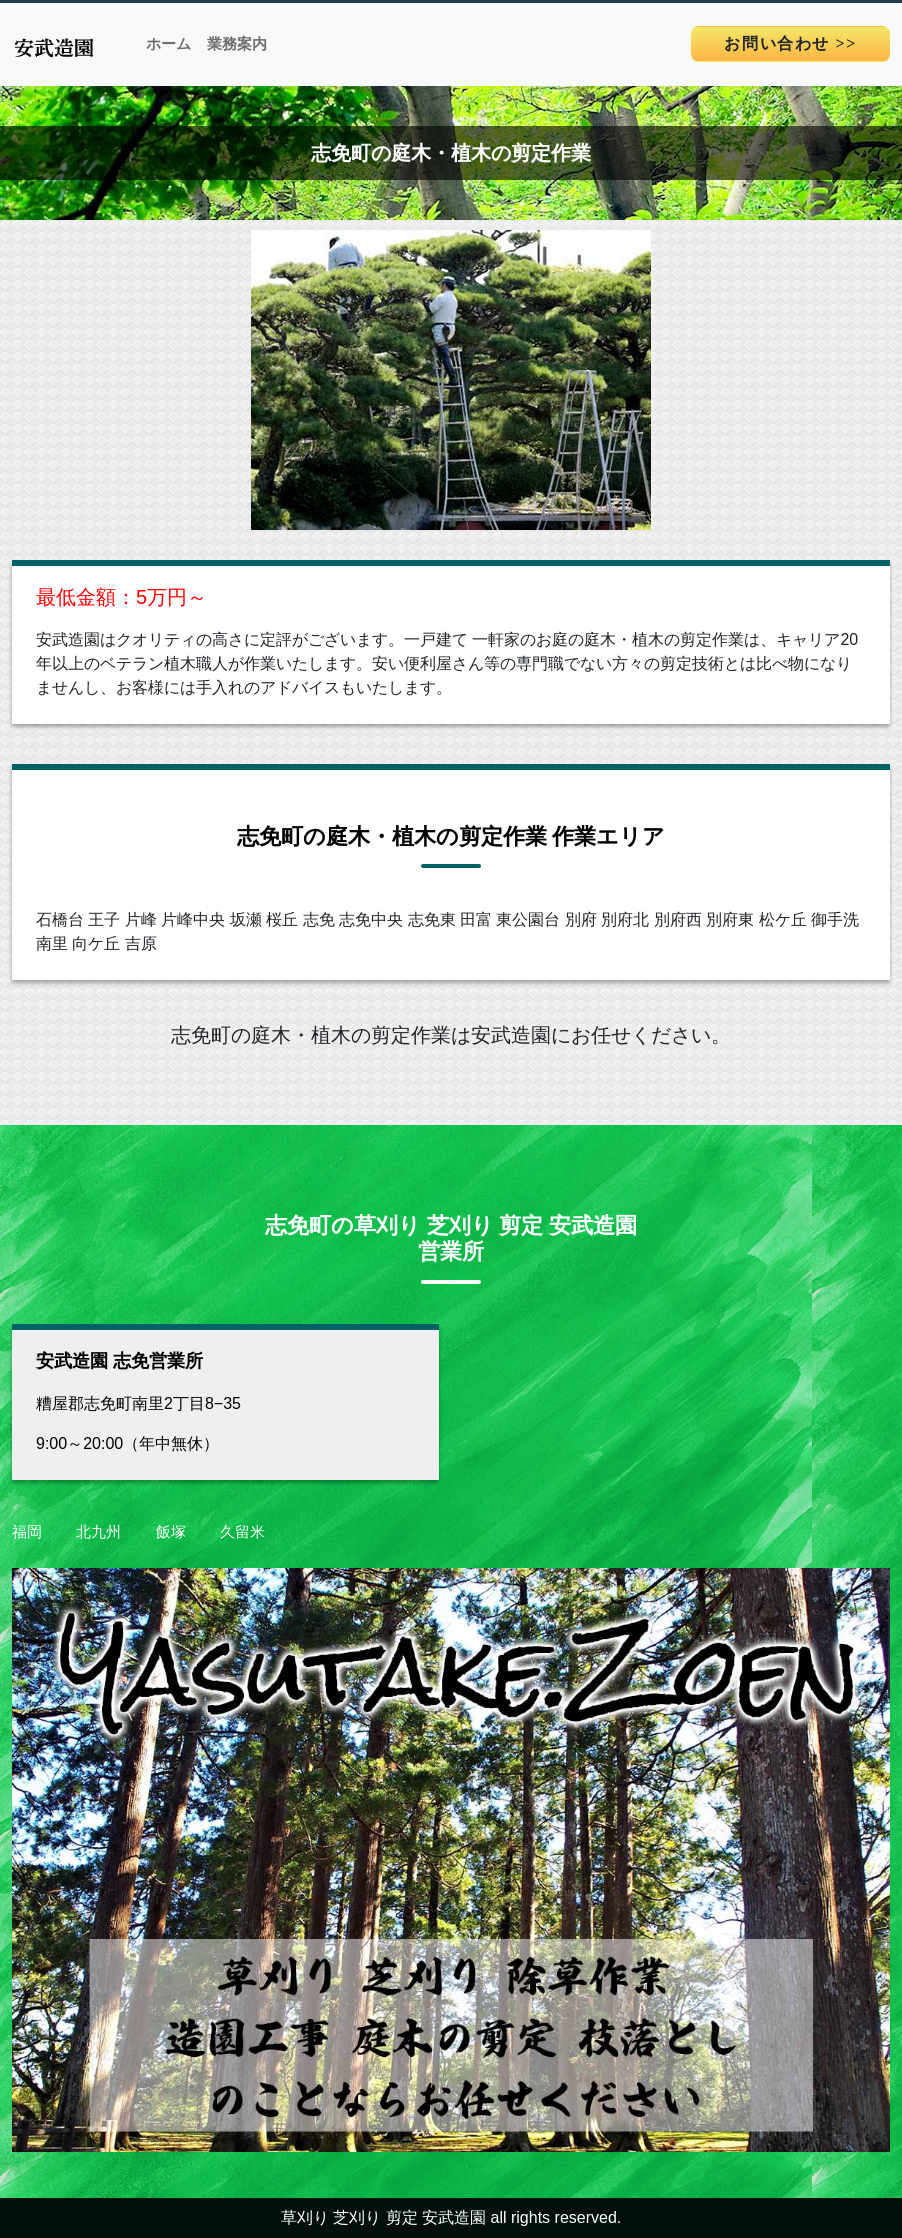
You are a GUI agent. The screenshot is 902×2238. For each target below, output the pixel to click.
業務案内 (237, 44)
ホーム (168, 44)
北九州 (98, 1531)
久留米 (242, 1531)
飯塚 (171, 1531)
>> (790, 43)
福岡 (27, 1531)
